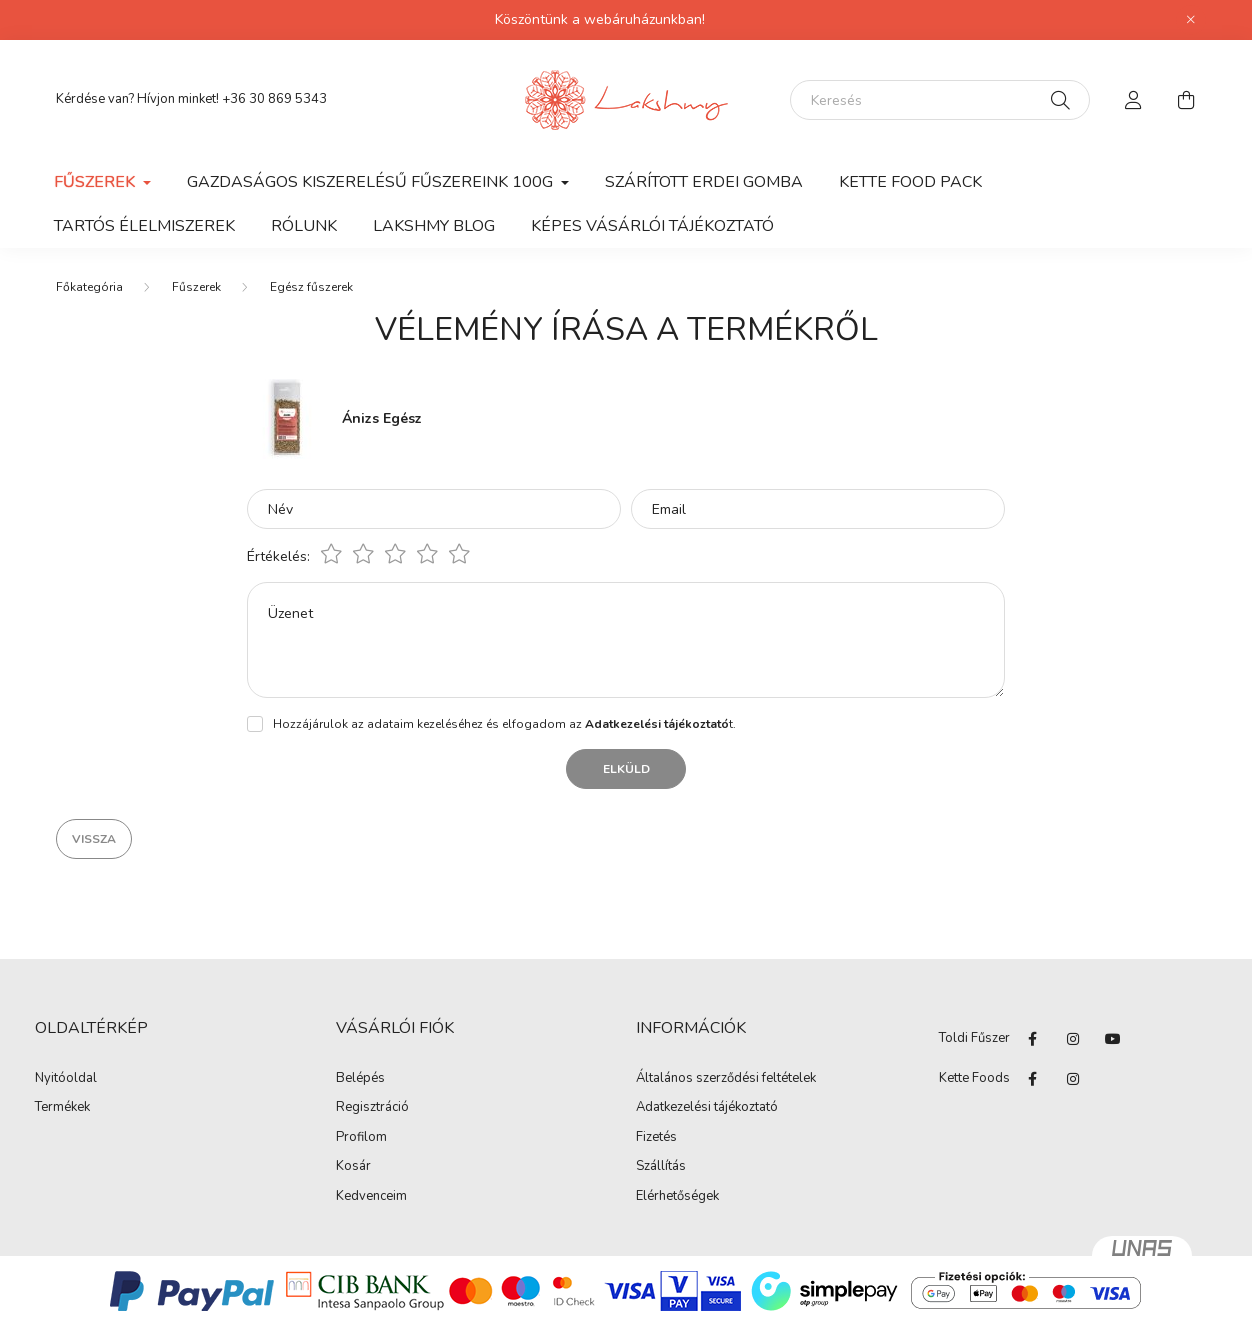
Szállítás (661, 1167)
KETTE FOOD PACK (910, 182)
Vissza (94, 839)
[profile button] (1134, 100)
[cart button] (1186, 100)
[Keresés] (940, 100)
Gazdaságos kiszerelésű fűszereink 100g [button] (372, 182)
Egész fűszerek (311, 287)
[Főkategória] (89, 287)
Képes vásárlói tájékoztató (652, 226)
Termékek (62, 1108)
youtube (1113, 1039)
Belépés (360, 1079)
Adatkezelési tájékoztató (707, 1108)
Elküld (626, 769)
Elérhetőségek (677, 1197)
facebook (1033, 1039)
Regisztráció (372, 1108)
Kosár (353, 1167)
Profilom (361, 1138)
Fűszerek (196, 287)
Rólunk (304, 226)
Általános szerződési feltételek (726, 1079)
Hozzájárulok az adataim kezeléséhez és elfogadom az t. (504, 724)
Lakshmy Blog (434, 226)
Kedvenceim (371, 1197)
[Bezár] (1191, 20)
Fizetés (656, 1138)
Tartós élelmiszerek (144, 226)
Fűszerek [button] (96, 182)
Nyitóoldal (66, 1079)
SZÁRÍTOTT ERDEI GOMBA (704, 182)
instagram (1073, 1039)
